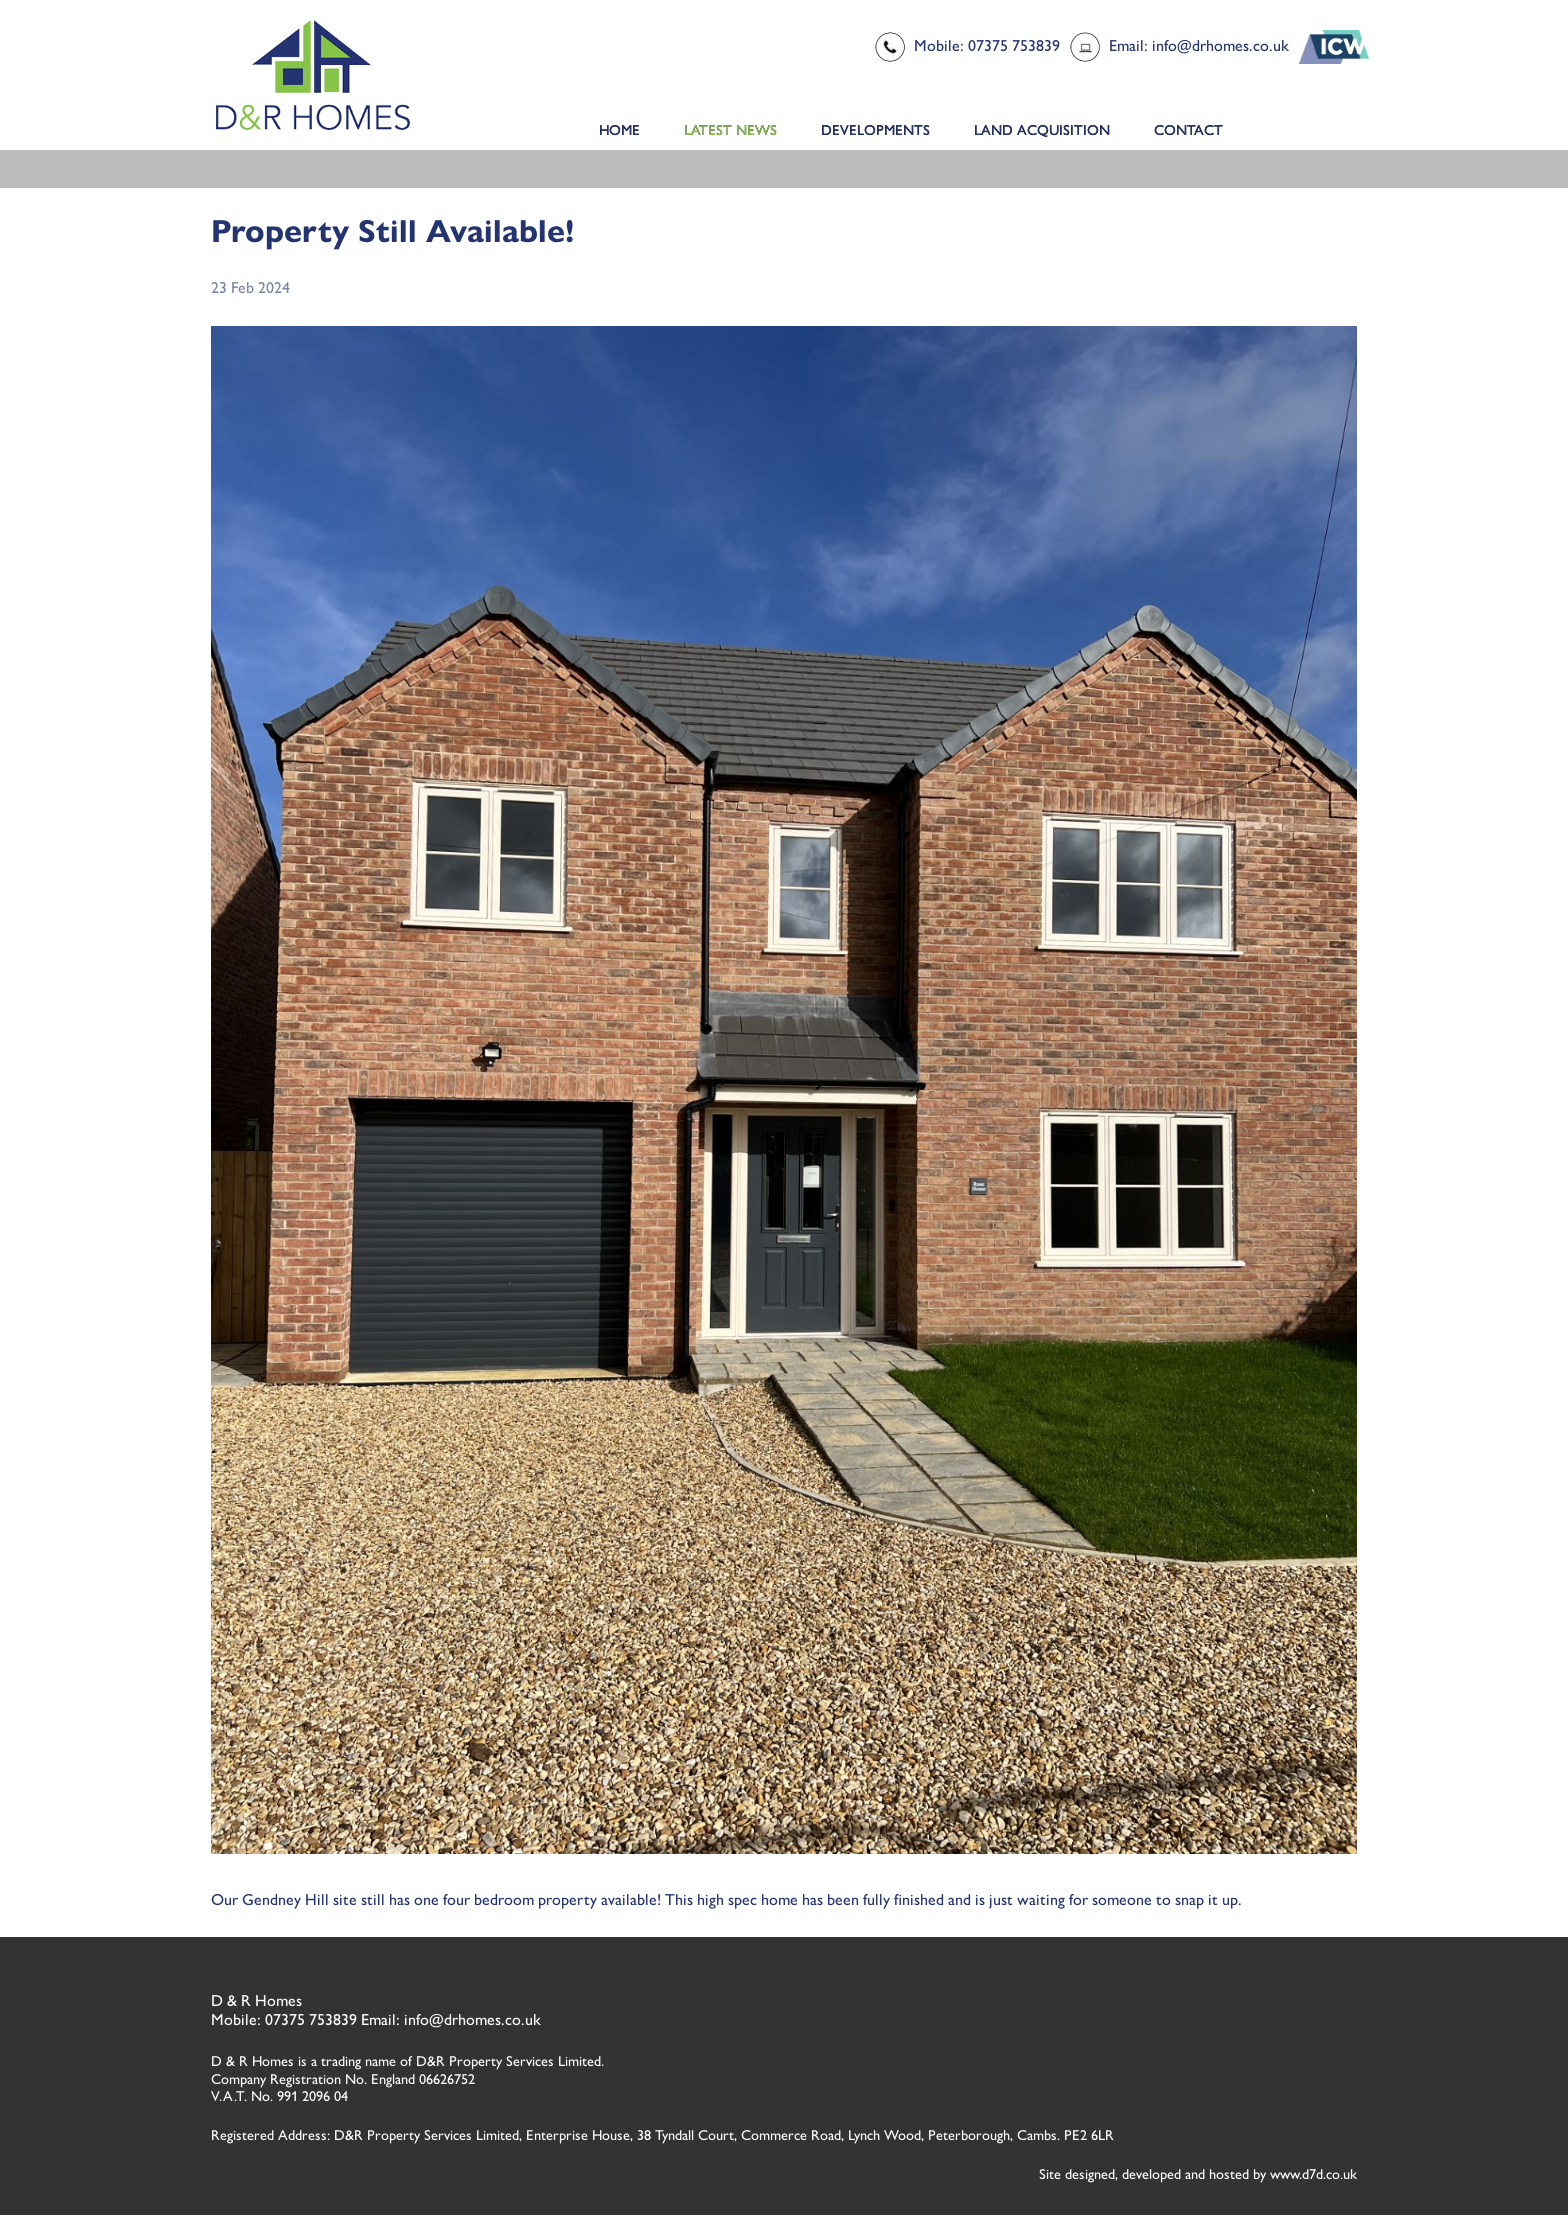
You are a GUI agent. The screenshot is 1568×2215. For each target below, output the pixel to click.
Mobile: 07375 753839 (987, 45)
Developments (875, 130)
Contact (1188, 130)
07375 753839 (311, 2019)
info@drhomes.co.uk (472, 2019)
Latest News (730, 130)
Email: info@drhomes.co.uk (1199, 45)
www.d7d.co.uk (1313, 2174)
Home (619, 130)
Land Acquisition (1042, 130)
